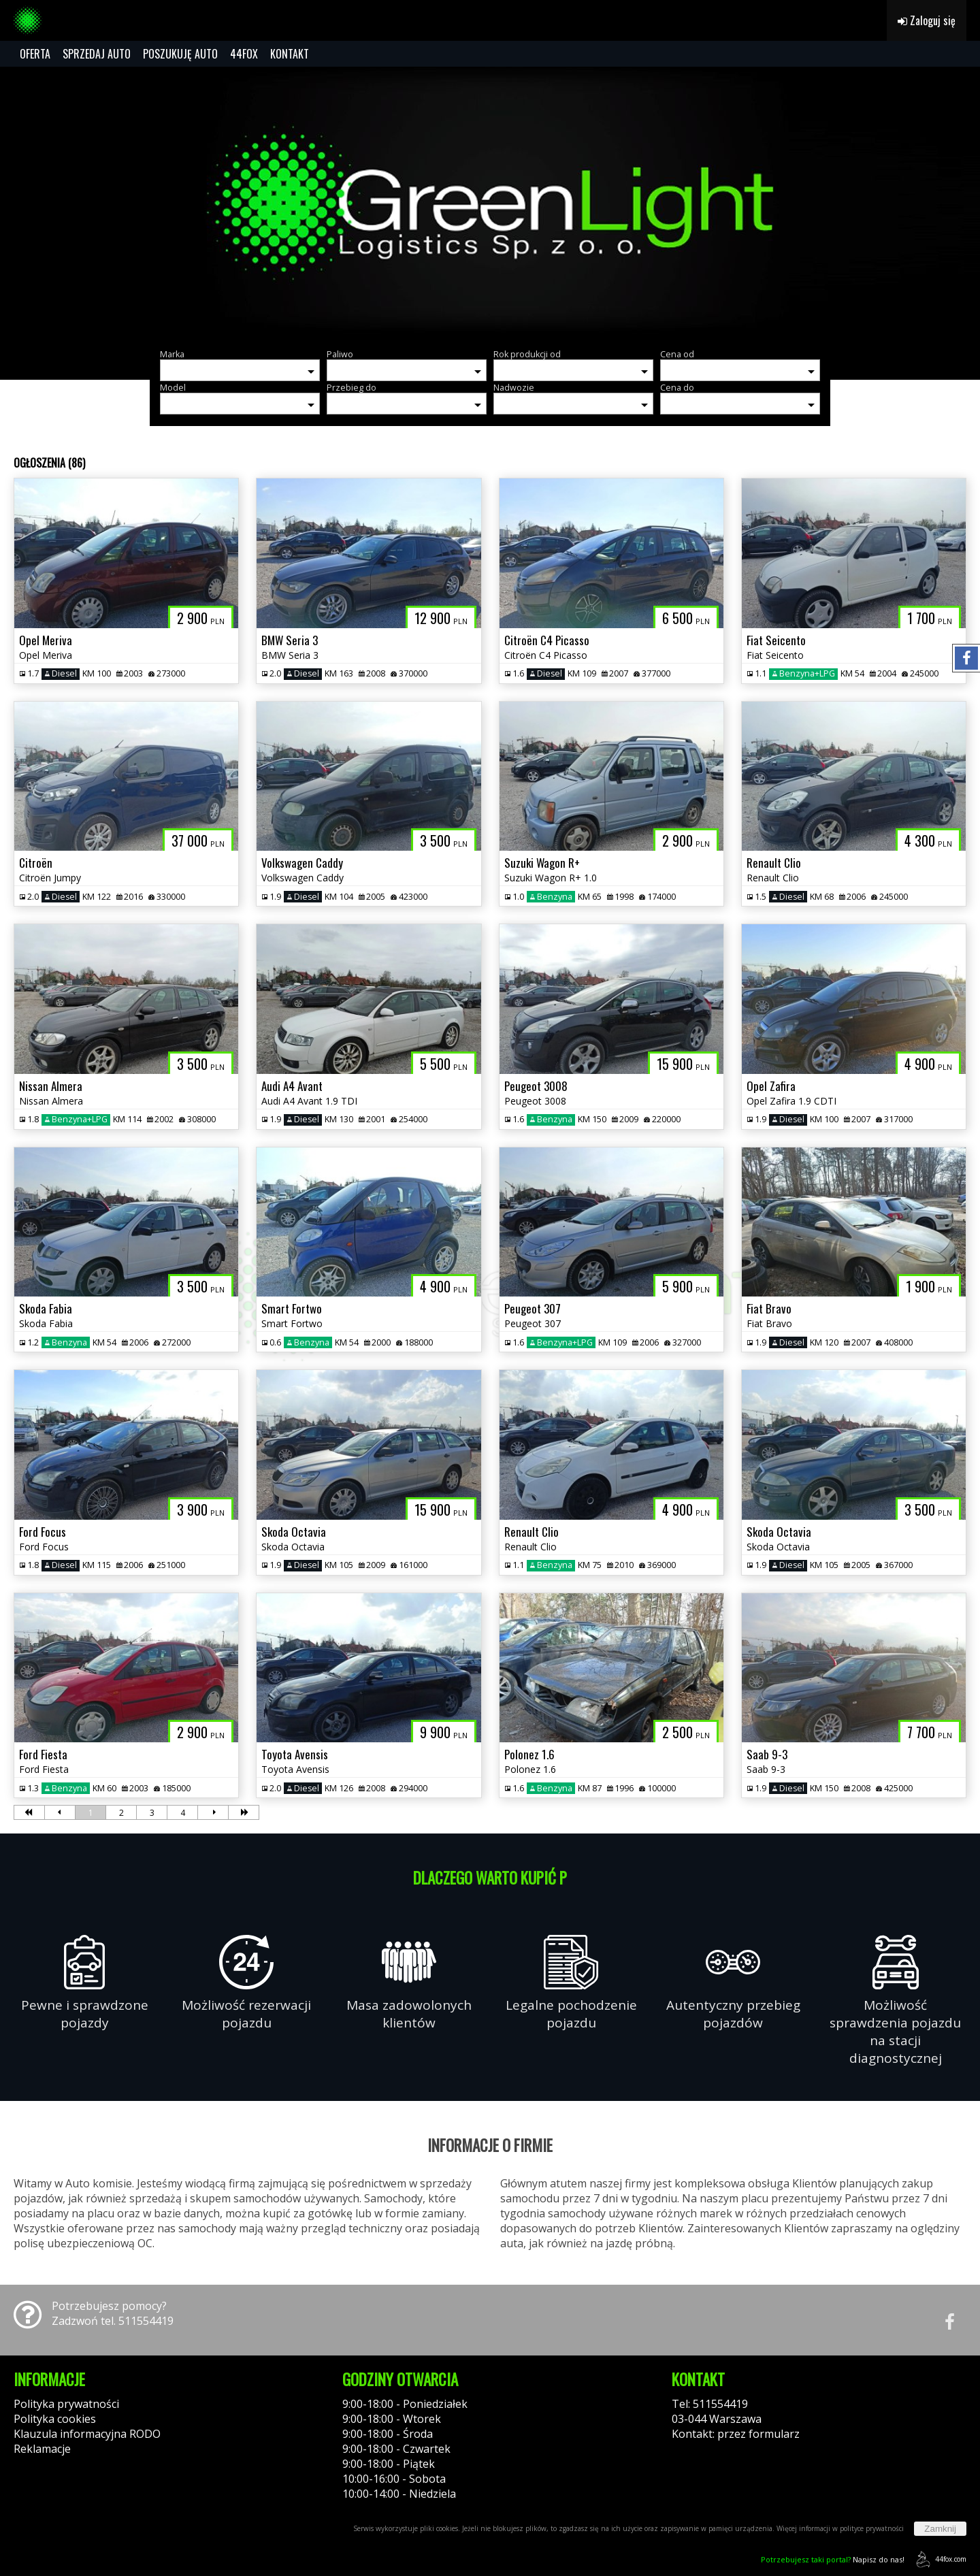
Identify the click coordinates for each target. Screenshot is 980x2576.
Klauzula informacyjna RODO (87, 2433)
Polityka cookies (55, 2418)
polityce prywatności (872, 2528)
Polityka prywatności (66, 2403)
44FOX (244, 54)
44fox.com (938, 2559)
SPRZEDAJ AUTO (97, 54)
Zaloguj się (927, 20)
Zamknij (940, 2529)
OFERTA (35, 54)
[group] (490, 203)
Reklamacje (42, 2448)
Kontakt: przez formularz (736, 2433)
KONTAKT (289, 54)
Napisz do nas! (832, 2559)
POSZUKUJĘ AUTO (180, 54)
